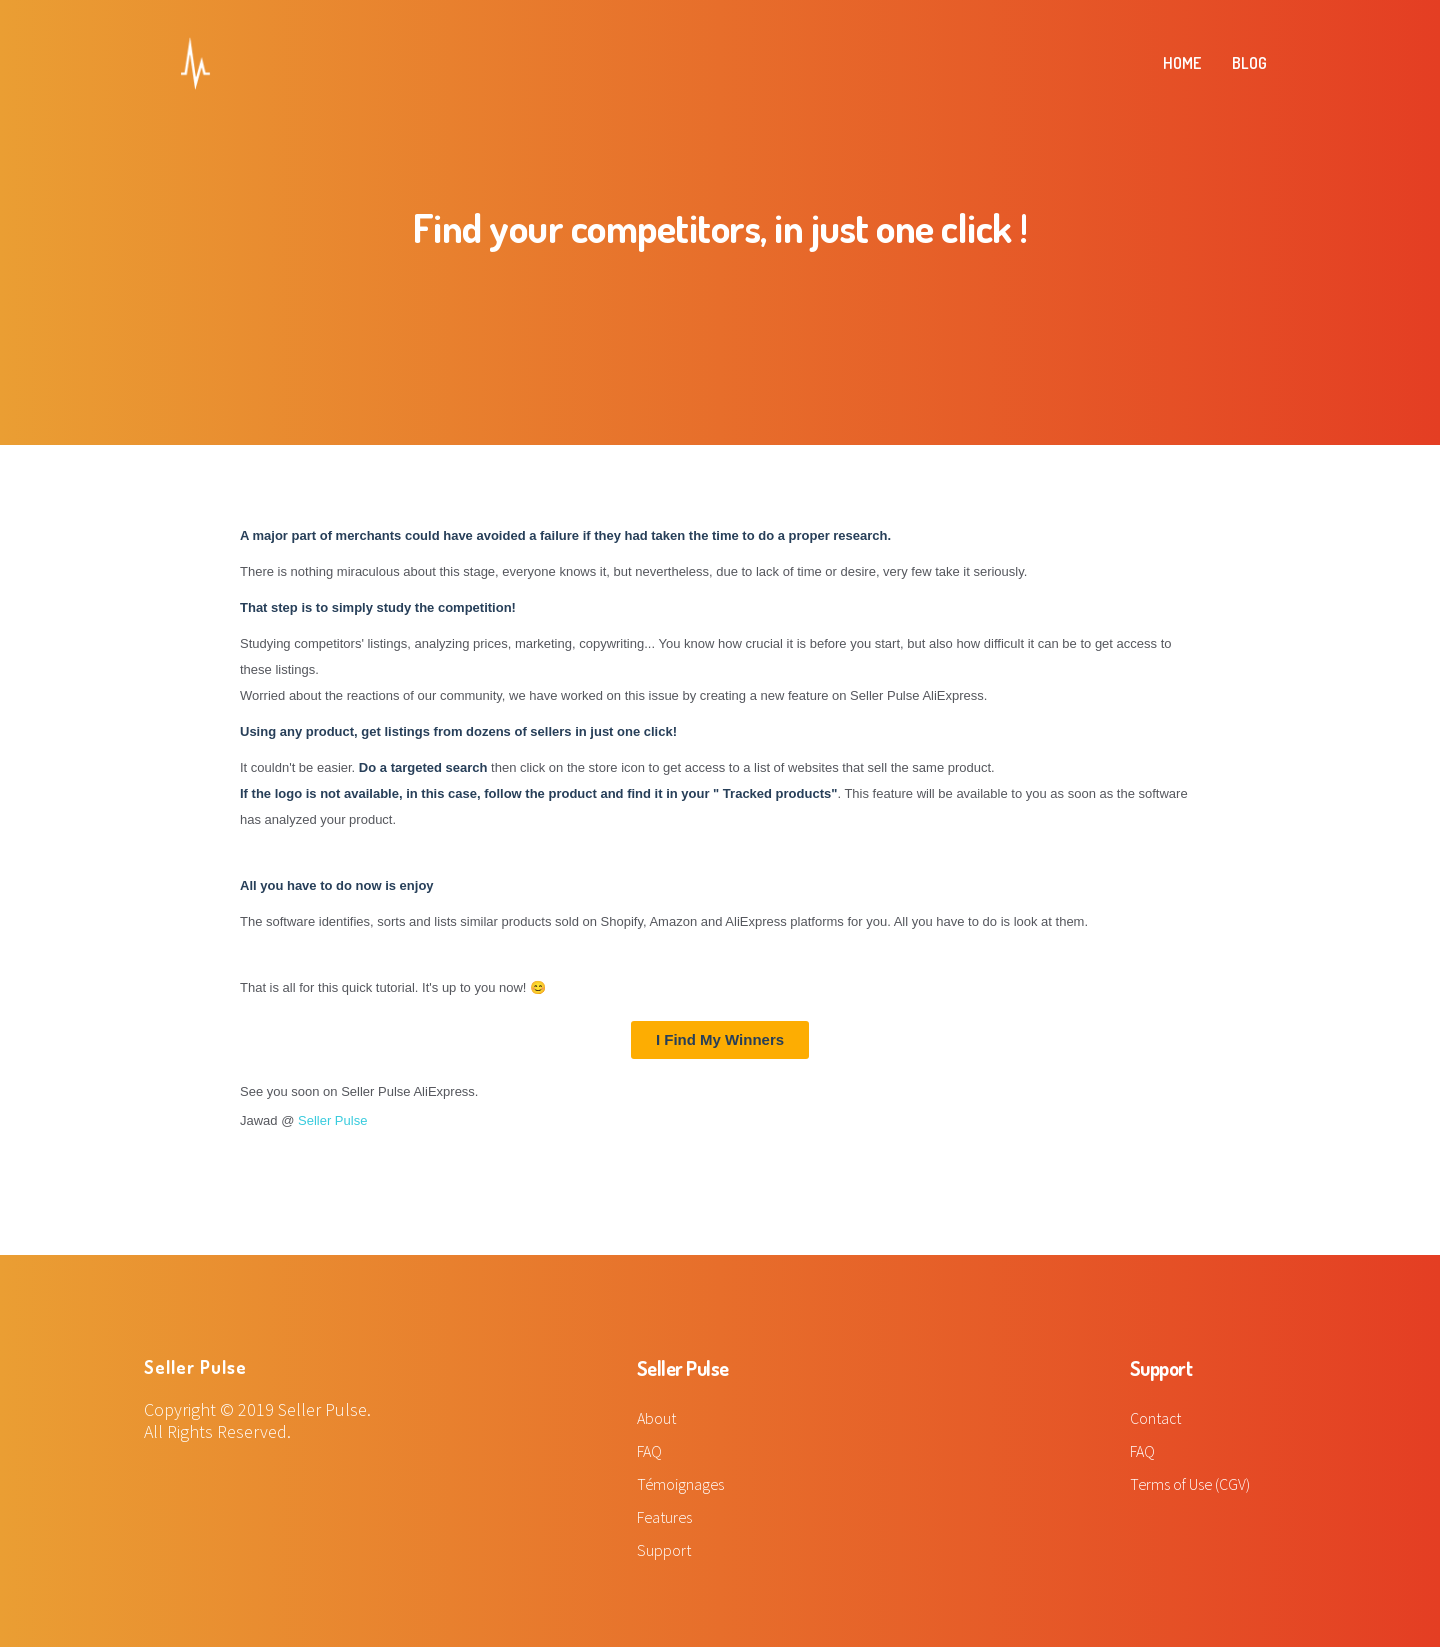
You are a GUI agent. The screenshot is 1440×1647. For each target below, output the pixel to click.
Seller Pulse (332, 1120)
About (656, 1418)
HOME (1182, 63)
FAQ (649, 1451)
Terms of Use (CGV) (1191, 1484)
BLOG (1249, 63)
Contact (1156, 1418)
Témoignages (681, 1484)
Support (664, 1550)
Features (665, 1517)
